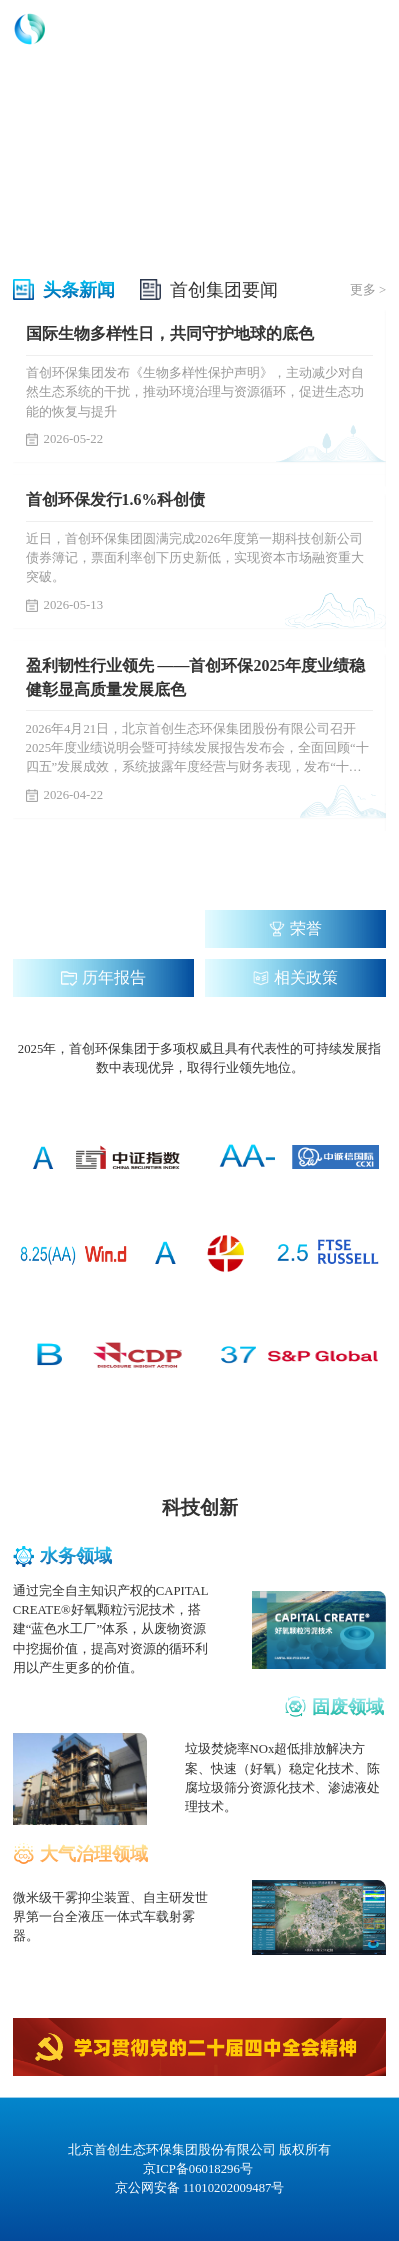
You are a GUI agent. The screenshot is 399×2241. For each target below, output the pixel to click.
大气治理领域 (94, 1854)
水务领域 (76, 1556)
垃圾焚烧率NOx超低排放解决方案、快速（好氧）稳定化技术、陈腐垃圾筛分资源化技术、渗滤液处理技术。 (282, 1777)
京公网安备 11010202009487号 (200, 2188)
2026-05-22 (65, 439)
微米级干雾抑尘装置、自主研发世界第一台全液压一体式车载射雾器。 (110, 1917)
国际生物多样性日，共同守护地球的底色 (170, 333)
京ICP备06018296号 (199, 2169)
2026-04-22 (65, 795)
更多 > (368, 290)
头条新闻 (79, 290)
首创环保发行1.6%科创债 (116, 499)
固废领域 (348, 1707)
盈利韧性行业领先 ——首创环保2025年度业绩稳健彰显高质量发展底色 (196, 677)
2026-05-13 (65, 605)
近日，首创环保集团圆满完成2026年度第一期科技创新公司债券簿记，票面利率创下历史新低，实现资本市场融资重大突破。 (195, 558)
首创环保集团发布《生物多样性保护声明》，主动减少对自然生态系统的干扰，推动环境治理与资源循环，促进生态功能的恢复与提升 (195, 392)
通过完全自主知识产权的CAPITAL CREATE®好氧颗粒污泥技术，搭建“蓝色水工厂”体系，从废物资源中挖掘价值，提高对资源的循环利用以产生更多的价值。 (110, 1629)
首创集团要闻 (224, 290)
